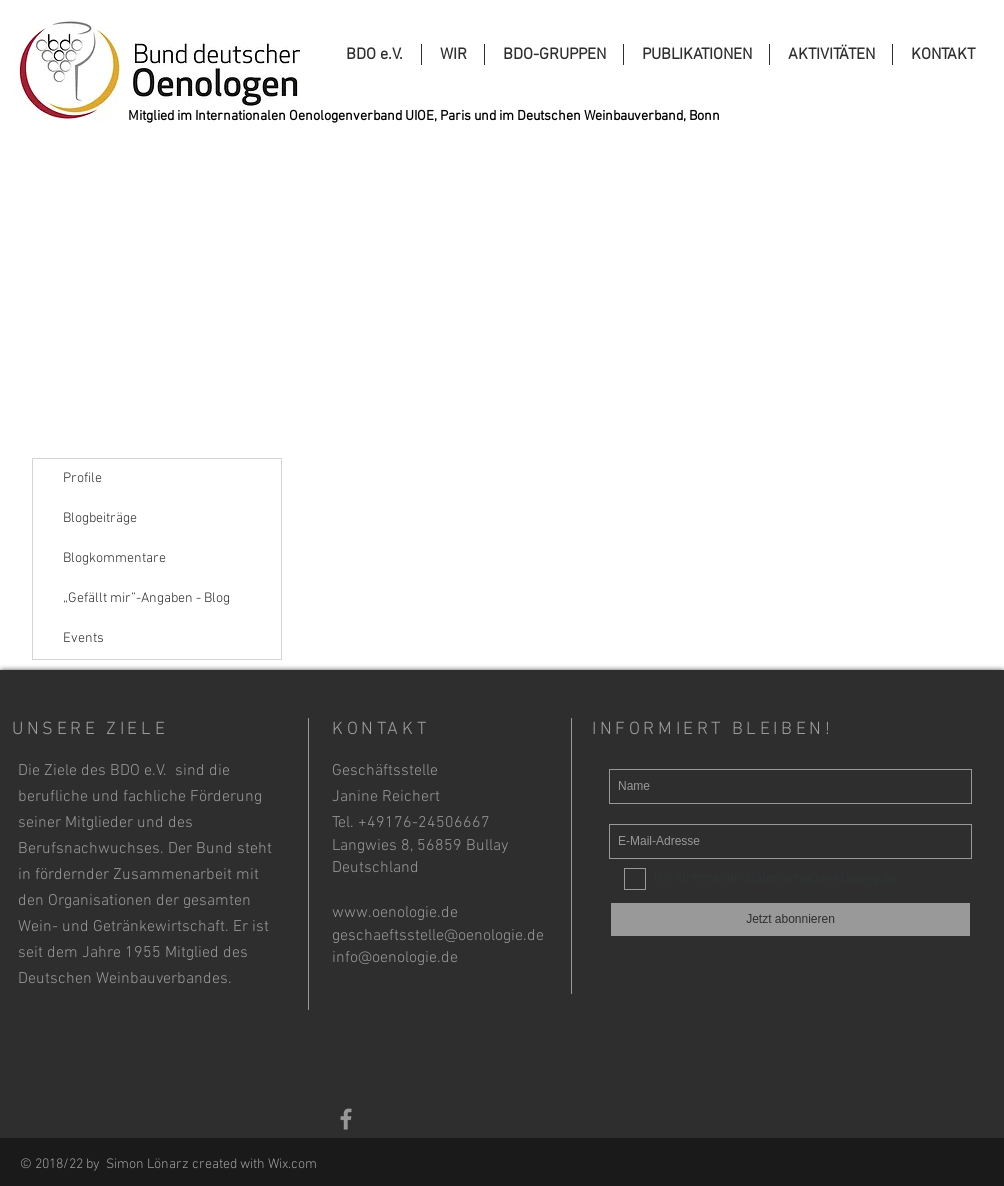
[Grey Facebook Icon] (346, 1119)
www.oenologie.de (395, 913)
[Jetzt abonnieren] (790, 919)
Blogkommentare (114, 558)
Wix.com (292, 1164)
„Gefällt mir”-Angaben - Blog (146, 598)
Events (83, 638)
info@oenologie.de (395, 958)
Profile (82, 478)
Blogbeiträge (100, 518)
